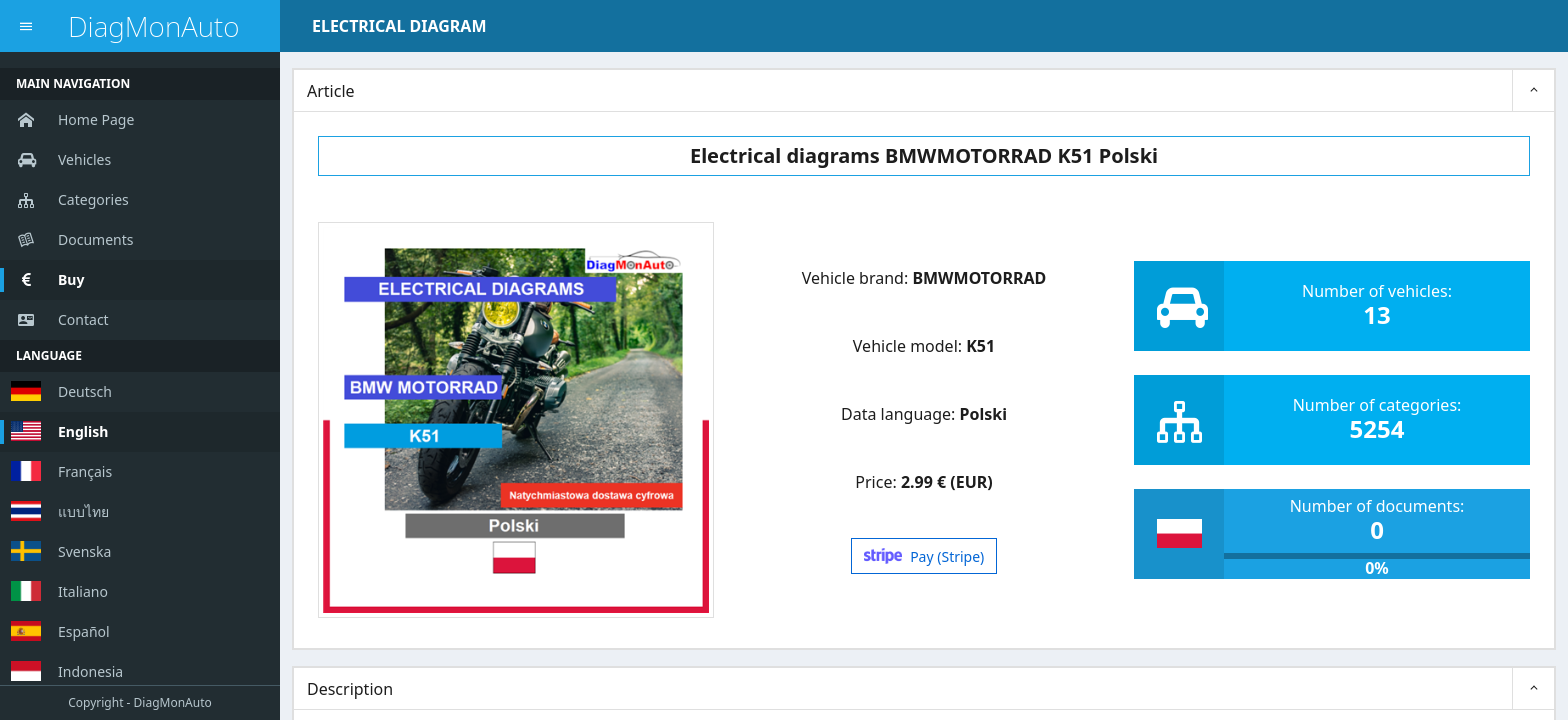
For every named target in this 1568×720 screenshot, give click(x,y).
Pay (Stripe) (924, 556)
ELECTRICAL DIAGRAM (399, 26)
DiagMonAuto (153, 26)
